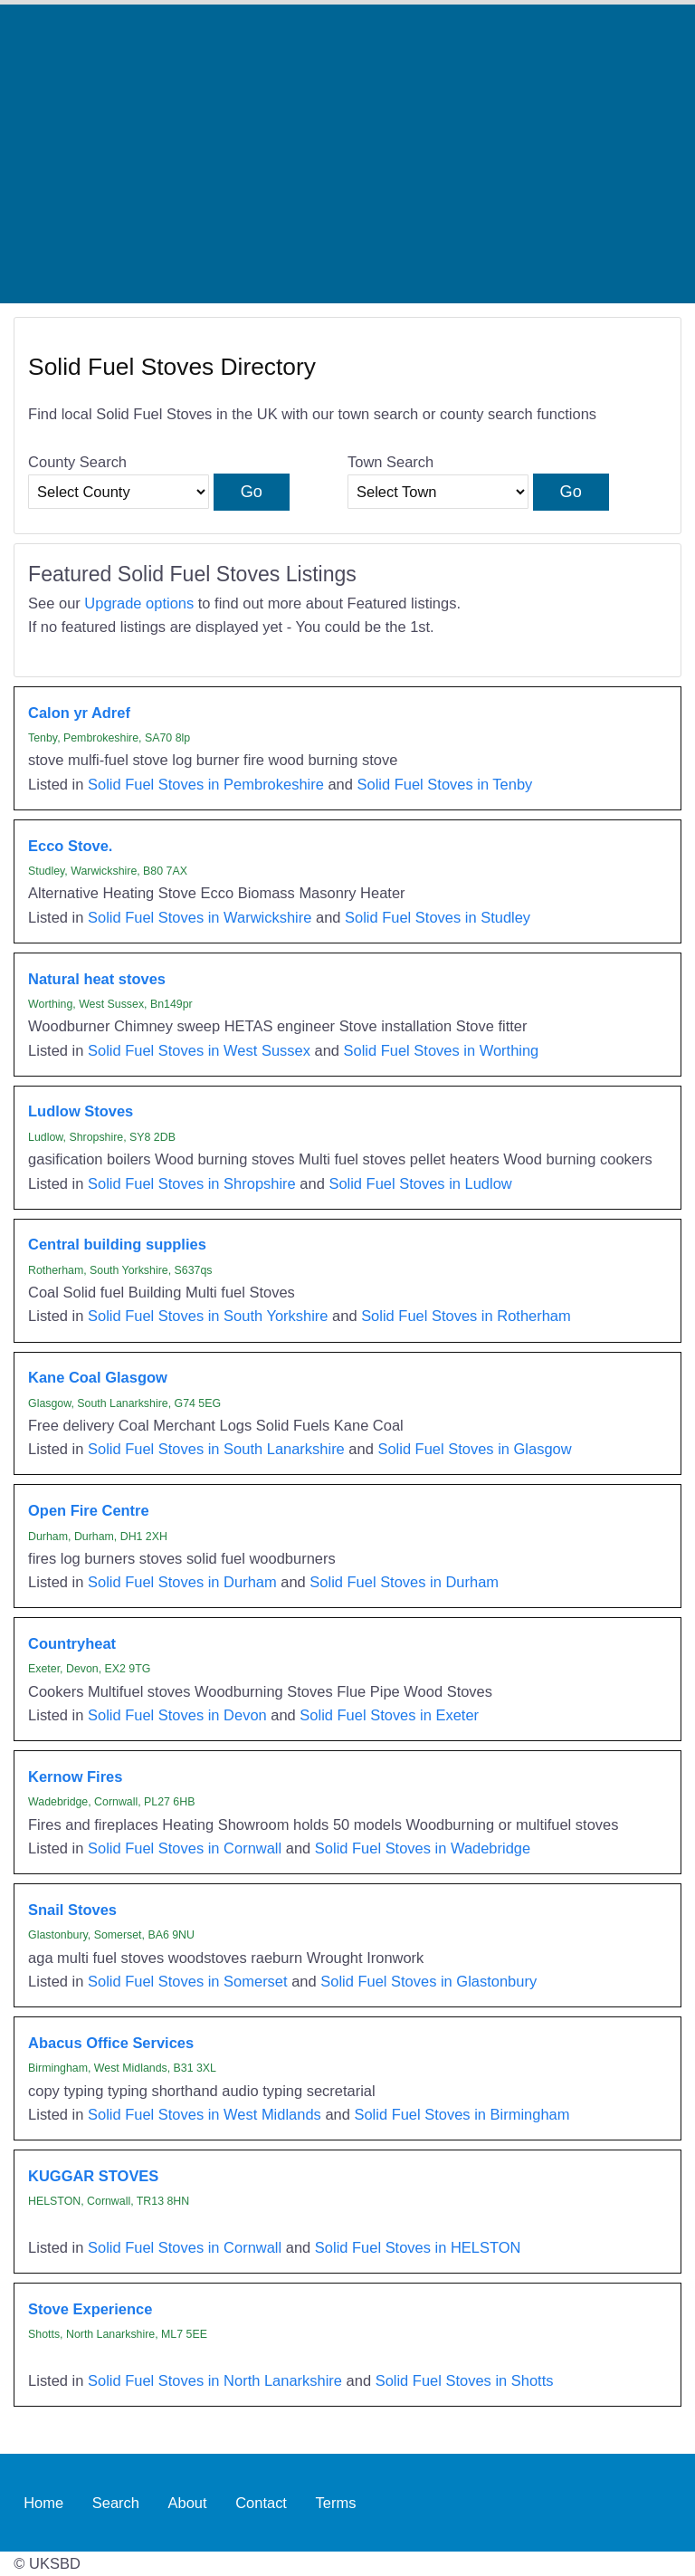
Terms (336, 2502)
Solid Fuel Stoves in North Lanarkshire (215, 2380)
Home (43, 2502)
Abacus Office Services (111, 2043)
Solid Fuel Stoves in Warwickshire (199, 917)
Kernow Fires (75, 1776)
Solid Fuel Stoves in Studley (437, 917)
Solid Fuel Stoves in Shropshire (192, 1183)
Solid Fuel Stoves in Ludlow (419, 1183)
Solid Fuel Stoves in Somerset (188, 1981)
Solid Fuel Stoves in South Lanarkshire (216, 1449)
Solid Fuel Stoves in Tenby (445, 784)
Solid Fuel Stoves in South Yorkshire (208, 1315)
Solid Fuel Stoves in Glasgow (474, 1449)
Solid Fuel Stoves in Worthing (441, 1050)
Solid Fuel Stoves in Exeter (389, 1715)
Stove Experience (90, 2309)
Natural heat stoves (97, 979)
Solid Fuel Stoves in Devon (177, 1715)
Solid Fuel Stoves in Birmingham (461, 2114)
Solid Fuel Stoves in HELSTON (418, 2247)
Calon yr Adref (79, 712)
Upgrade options (139, 603)
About (187, 2502)
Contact (261, 2502)
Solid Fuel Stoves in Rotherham (466, 1315)
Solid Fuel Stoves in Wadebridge (422, 1848)
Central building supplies (117, 1244)
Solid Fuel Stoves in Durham (182, 1582)
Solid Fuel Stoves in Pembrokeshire (206, 784)
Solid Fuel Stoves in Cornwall (184, 1848)
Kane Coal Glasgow (97, 1377)
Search (115, 2502)
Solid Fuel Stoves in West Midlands (204, 2114)
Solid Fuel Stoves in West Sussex (199, 1050)
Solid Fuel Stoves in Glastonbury (428, 1981)
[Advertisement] (347, 154)
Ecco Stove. (70, 846)
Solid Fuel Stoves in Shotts (465, 2380)
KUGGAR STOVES (93, 2176)
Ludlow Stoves (80, 1111)
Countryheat (72, 1643)
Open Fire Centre (88, 1510)
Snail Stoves (72, 1909)
